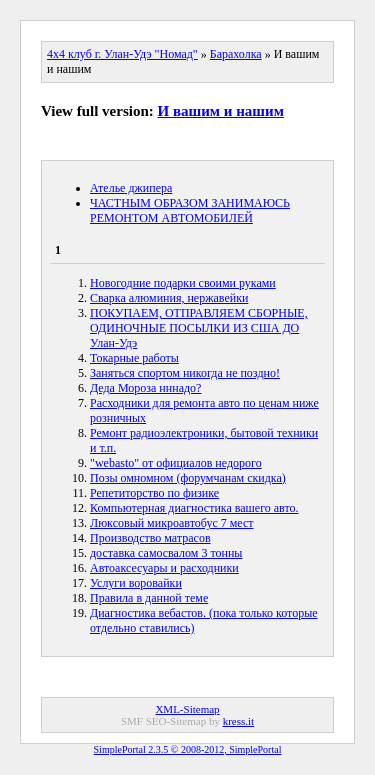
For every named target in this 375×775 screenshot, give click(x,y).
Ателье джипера (131, 188)
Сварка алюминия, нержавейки (169, 298)
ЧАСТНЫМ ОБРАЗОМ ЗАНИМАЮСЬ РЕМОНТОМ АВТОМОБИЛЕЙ (190, 210)
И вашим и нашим (221, 111)
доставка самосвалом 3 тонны (166, 553)
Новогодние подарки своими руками (183, 283)
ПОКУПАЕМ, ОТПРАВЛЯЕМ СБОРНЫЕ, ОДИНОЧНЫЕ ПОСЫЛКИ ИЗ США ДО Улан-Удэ (199, 328)
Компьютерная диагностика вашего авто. (194, 508)
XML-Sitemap (187, 709)
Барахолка (236, 54)
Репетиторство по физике (154, 493)
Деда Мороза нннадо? (145, 388)
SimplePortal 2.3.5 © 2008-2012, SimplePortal (188, 749)
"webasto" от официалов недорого (176, 463)
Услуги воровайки (136, 583)
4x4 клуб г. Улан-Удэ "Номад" (122, 54)
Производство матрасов (150, 538)
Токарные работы (134, 358)
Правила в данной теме (149, 598)
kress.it (238, 721)
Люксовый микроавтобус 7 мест (172, 523)
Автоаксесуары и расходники (164, 568)
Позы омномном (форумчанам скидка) (188, 478)
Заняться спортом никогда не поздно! (185, 373)
